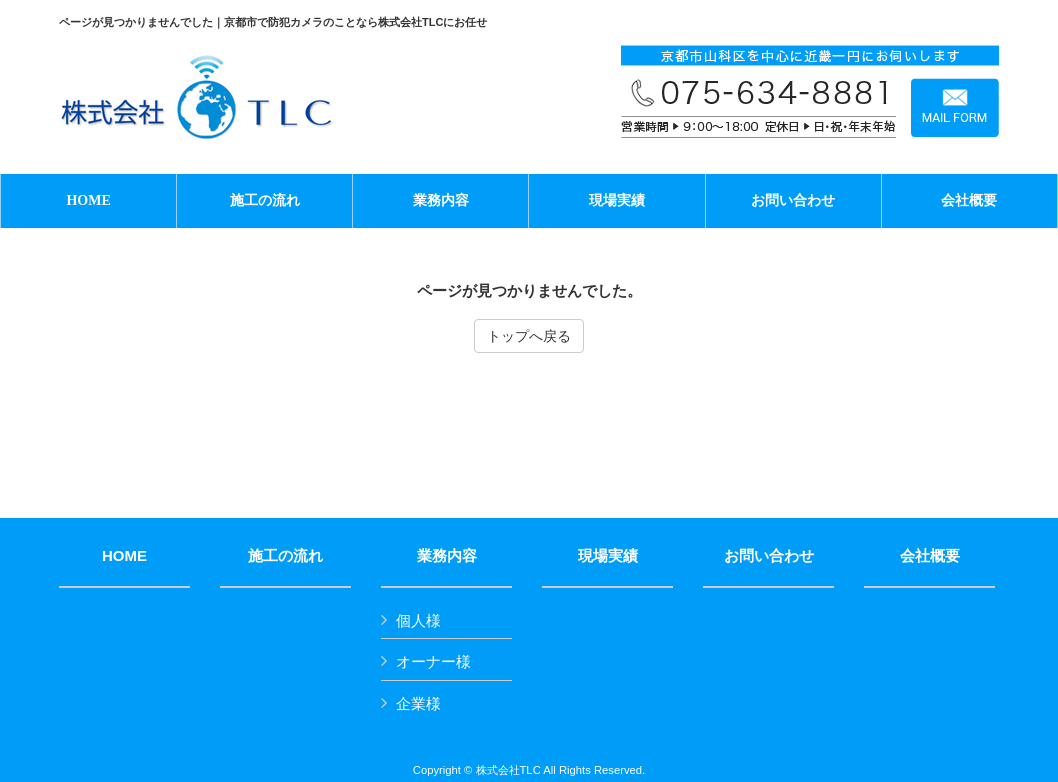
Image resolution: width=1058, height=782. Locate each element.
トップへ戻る (529, 336)
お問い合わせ (769, 556)
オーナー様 (433, 661)
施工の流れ (285, 556)
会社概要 (930, 556)
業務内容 (447, 556)
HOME (124, 556)
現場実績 (608, 556)
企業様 (418, 703)
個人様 (418, 620)
